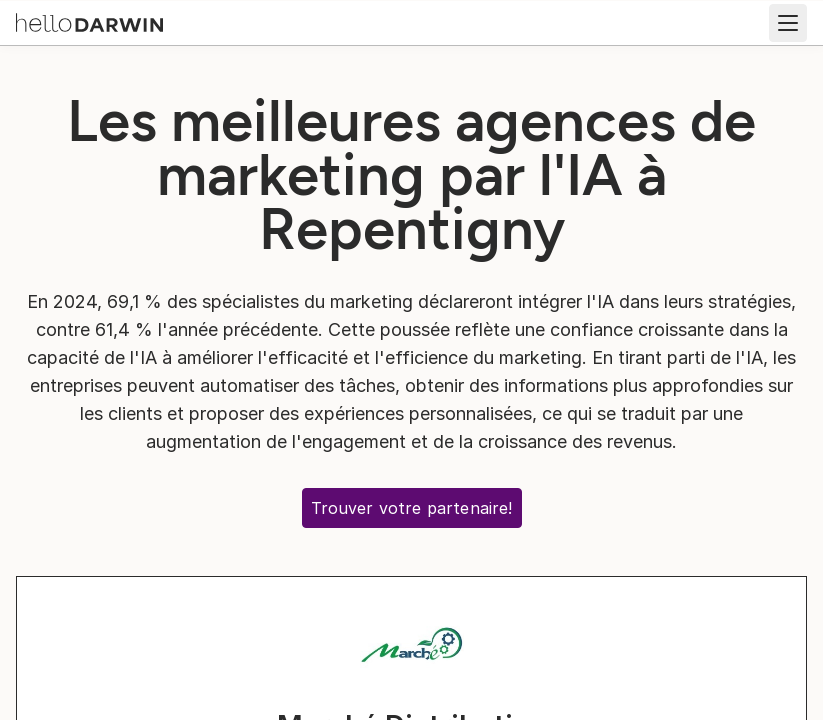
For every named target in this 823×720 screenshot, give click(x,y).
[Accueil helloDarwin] (89, 21)
